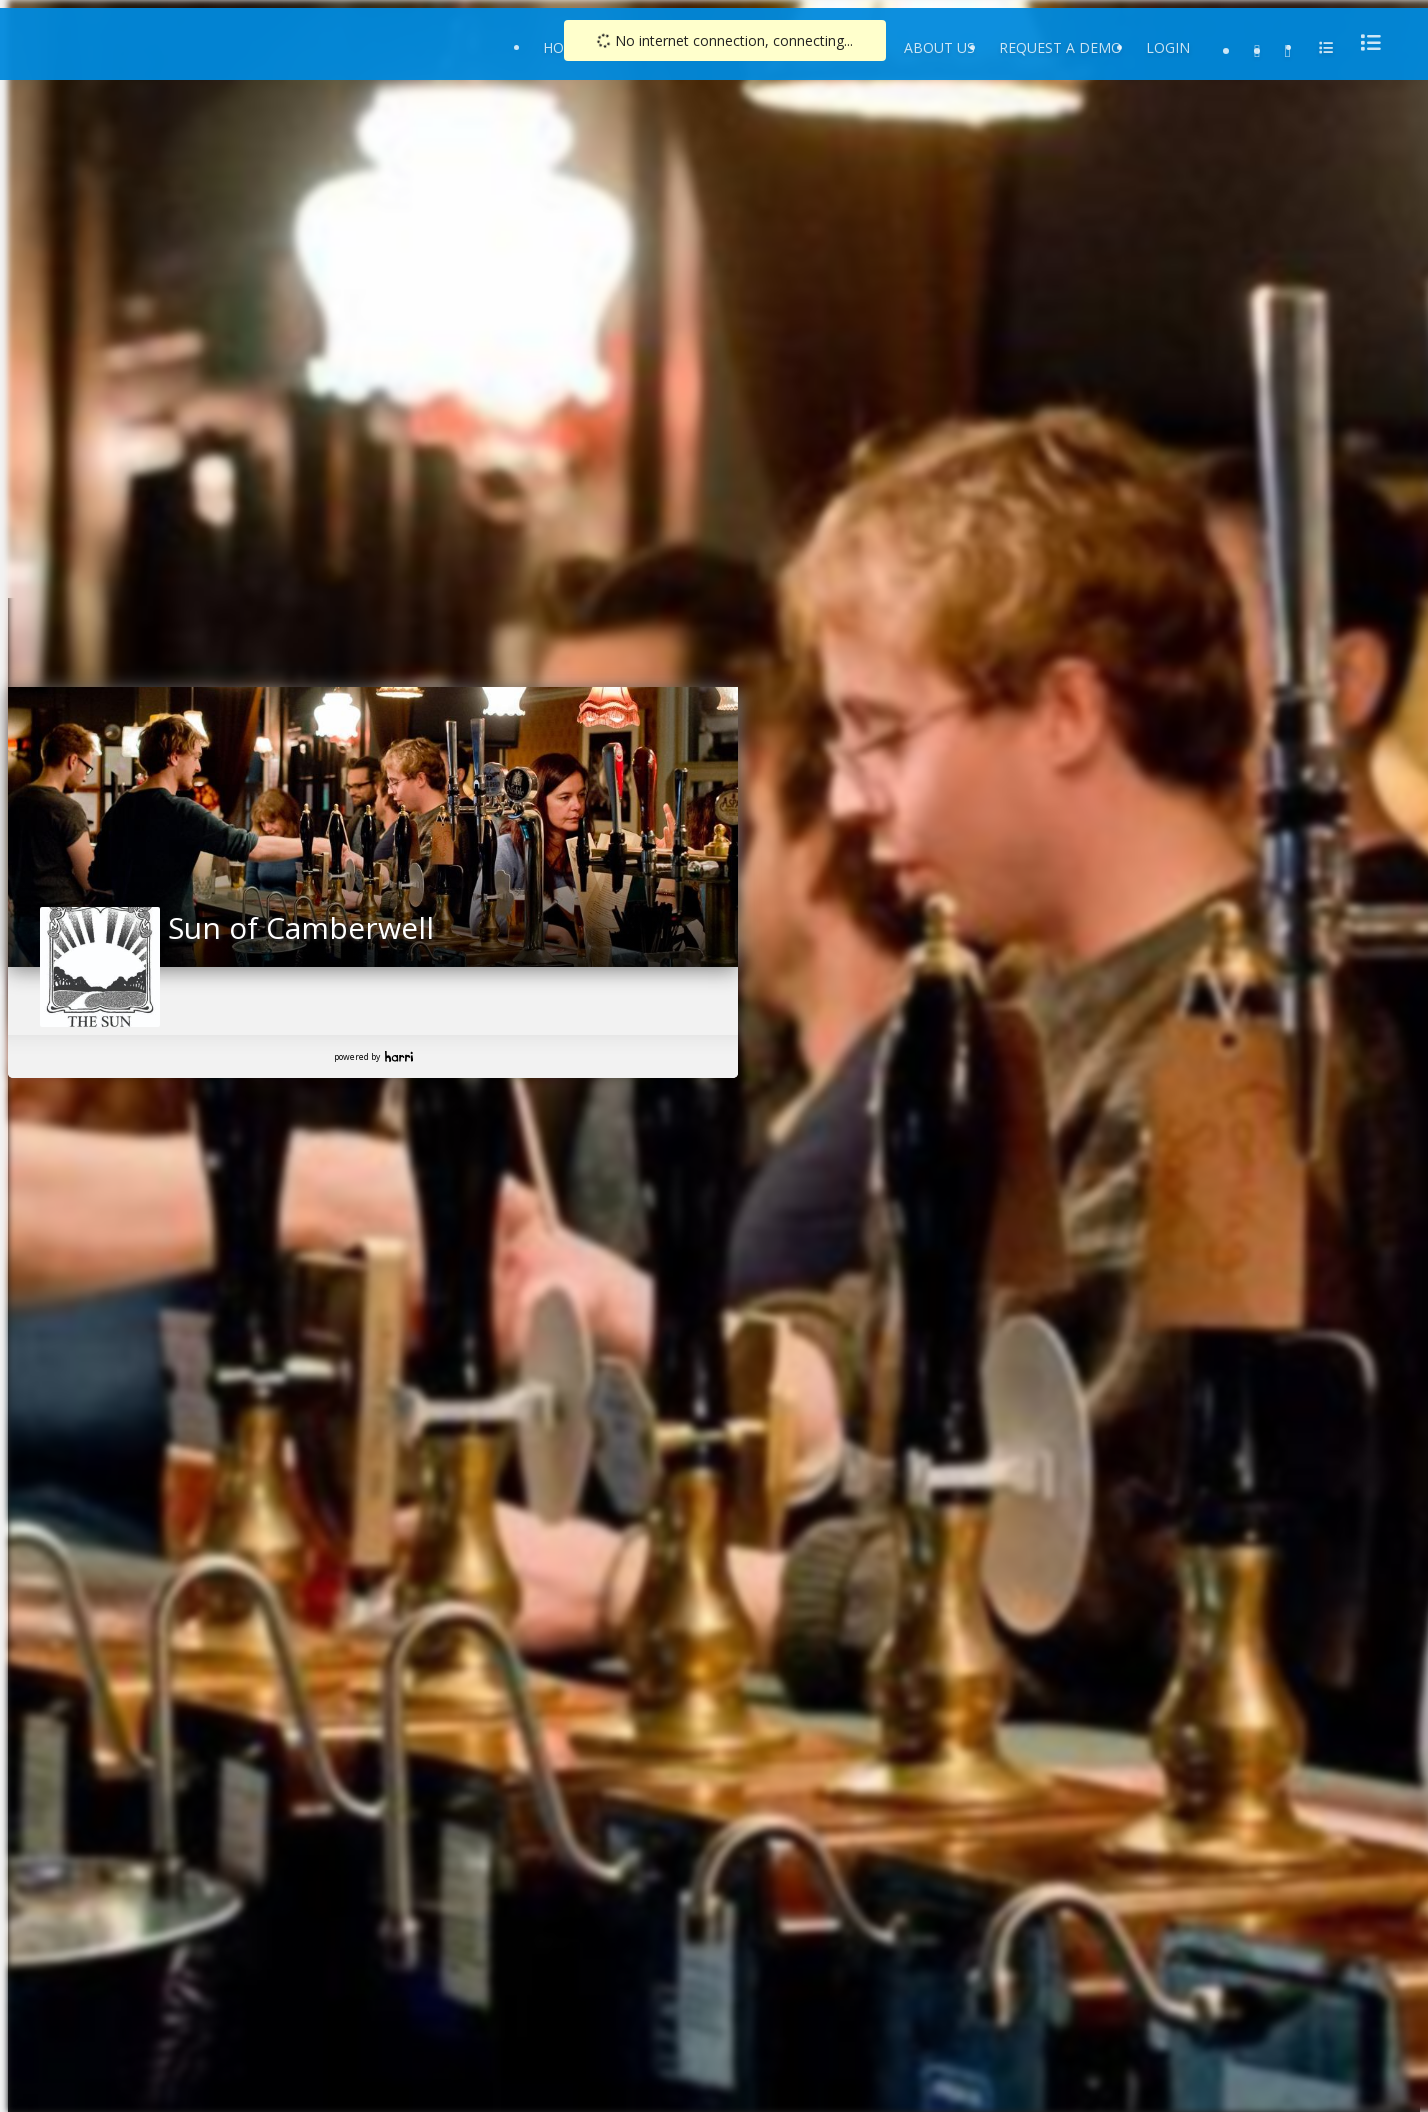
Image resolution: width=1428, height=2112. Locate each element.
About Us (939, 47)
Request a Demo (1060, 47)
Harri (399, 1056)
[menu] (1365, 42)
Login (1168, 47)
